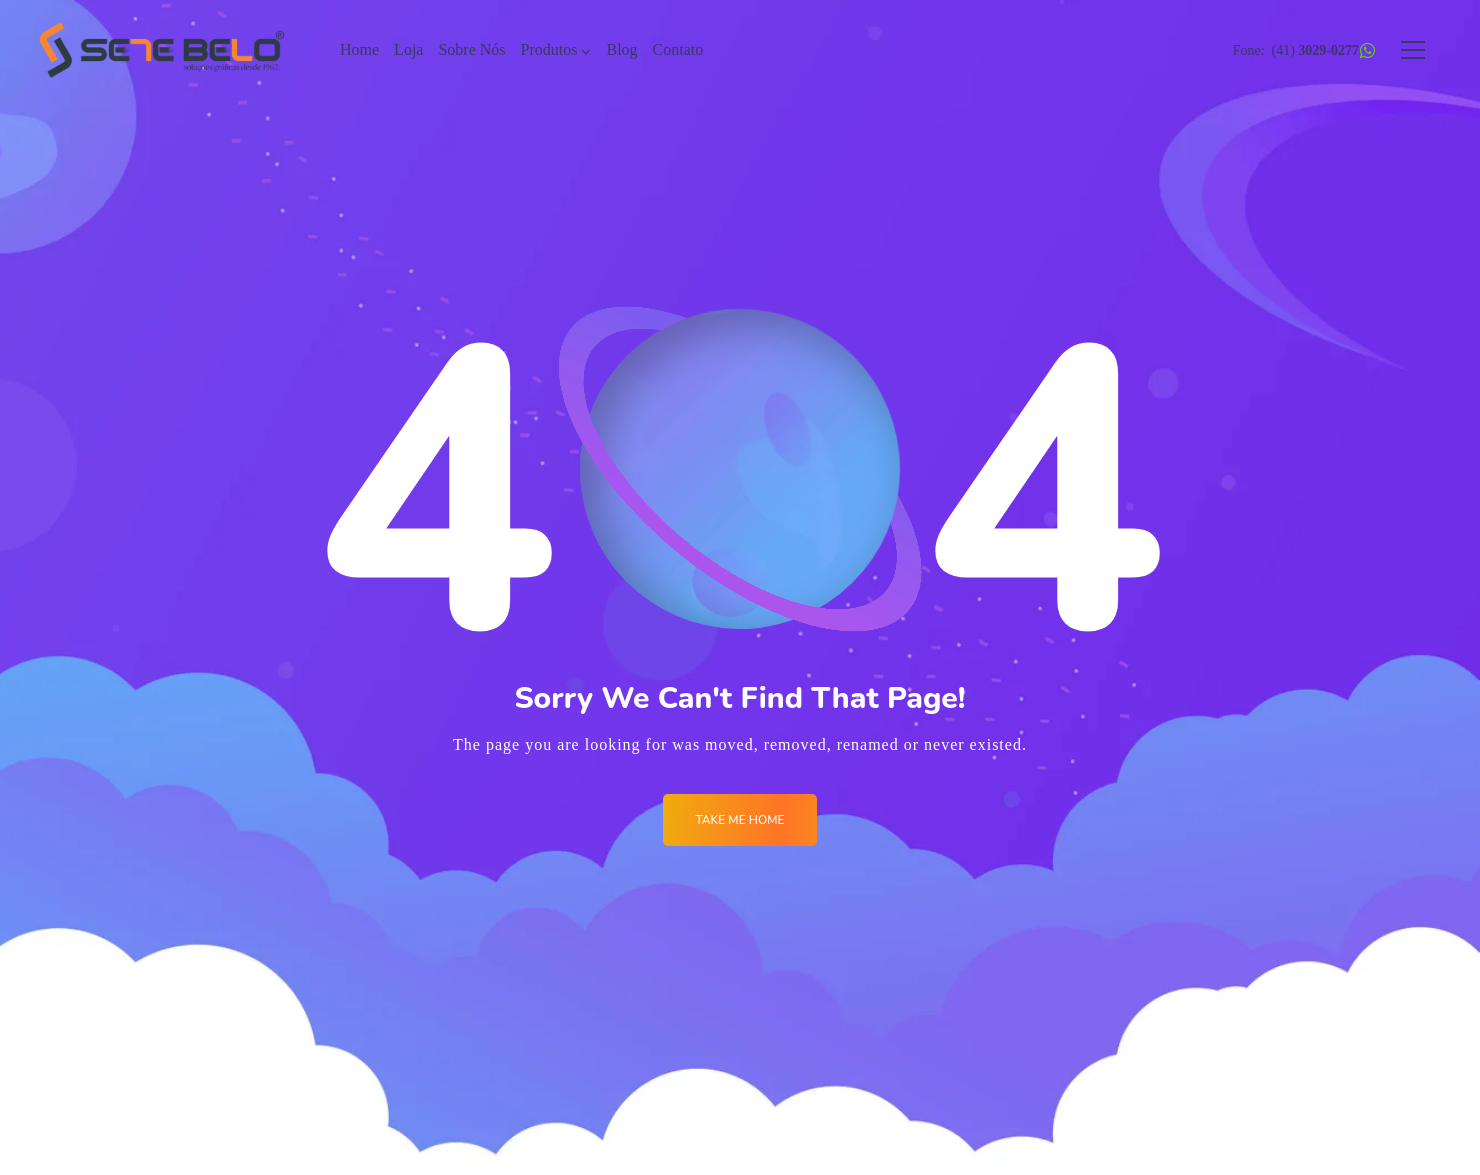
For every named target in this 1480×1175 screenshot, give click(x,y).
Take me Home (739, 820)
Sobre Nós (471, 49)
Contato (678, 49)
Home (359, 49)
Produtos (549, 49)
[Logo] (162, 50)
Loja (408, 49)
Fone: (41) (1296, 50)
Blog (621, 49)
